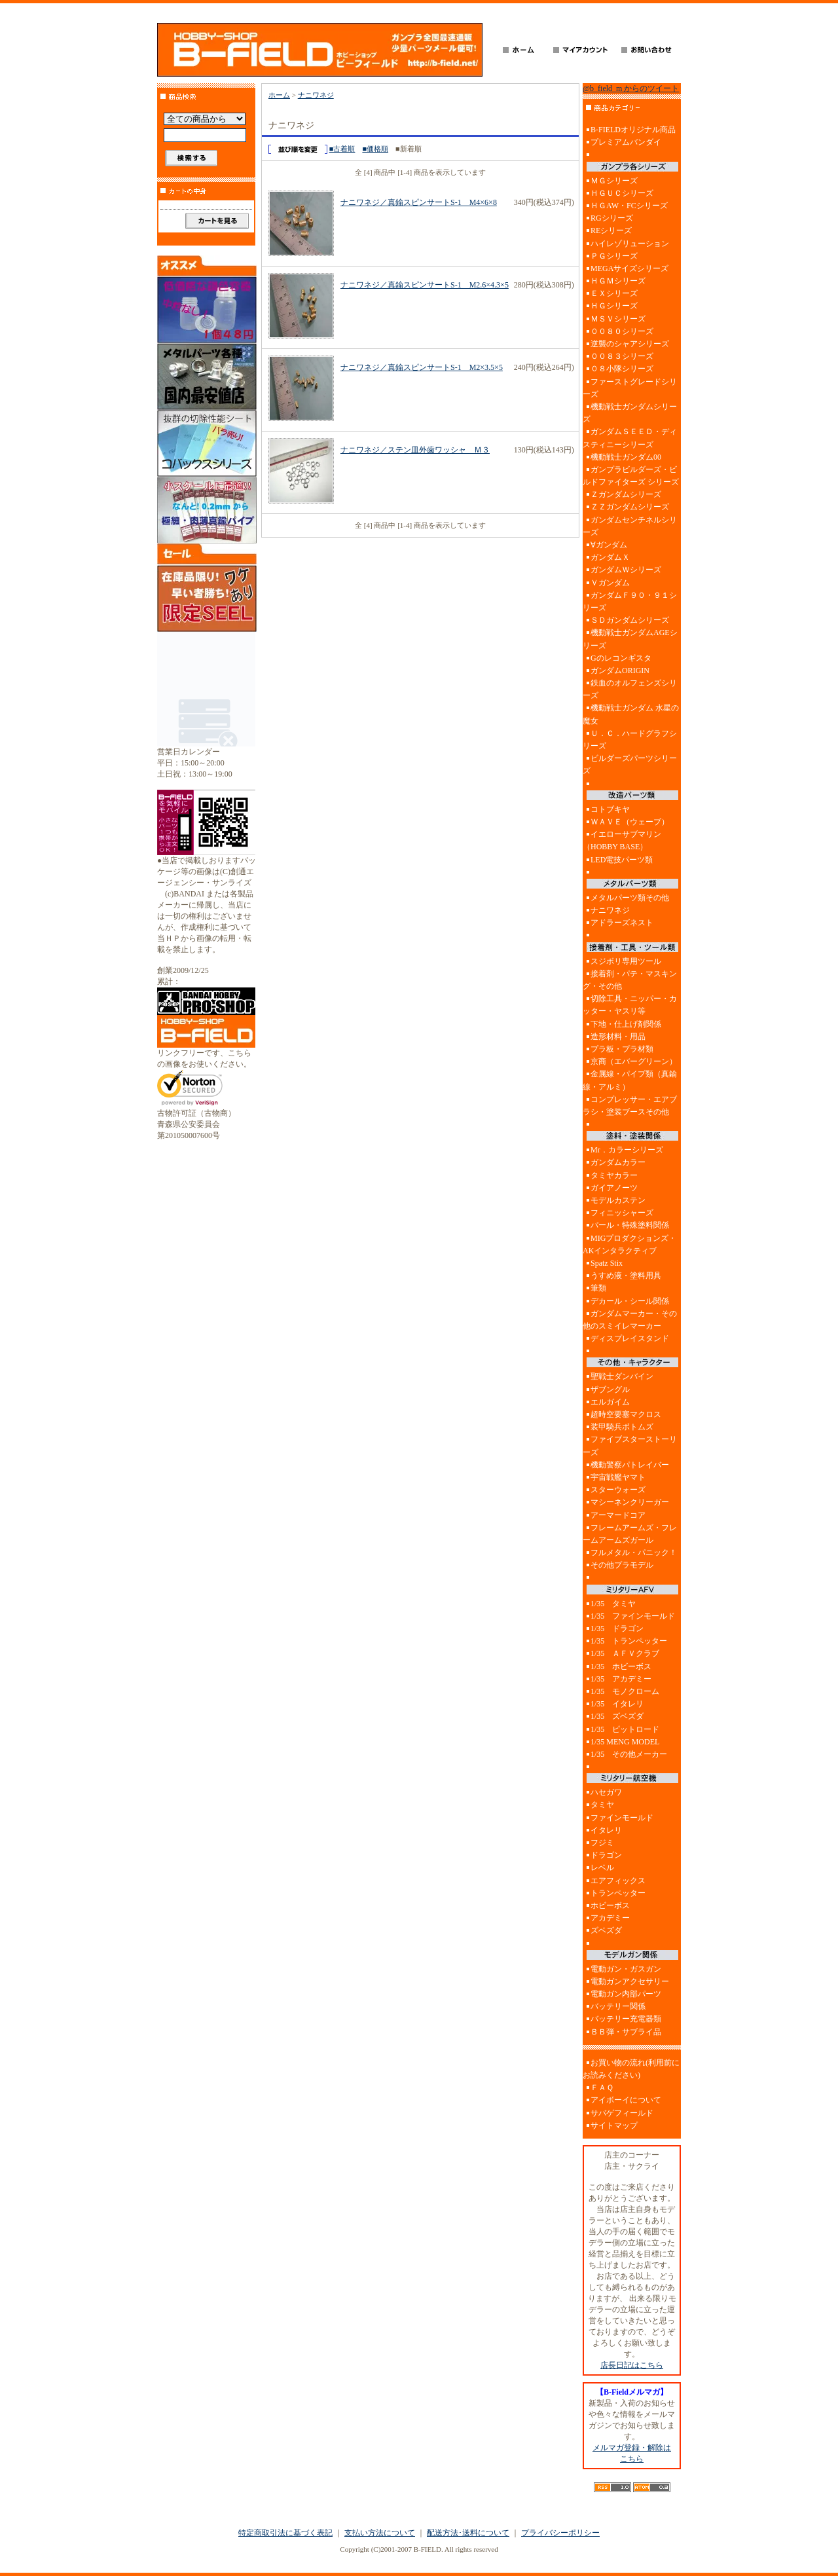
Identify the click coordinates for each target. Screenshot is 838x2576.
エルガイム (610, 1402)
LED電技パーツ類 (622, 859)
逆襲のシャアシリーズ (630, 343)
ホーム (279, 95)
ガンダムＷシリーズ (626, 569)
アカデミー (610, 1918)
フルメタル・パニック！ (634, 1552)
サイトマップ (614, 2125)
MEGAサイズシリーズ (629, 268)
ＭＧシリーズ (614, 180)
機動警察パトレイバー (630, 1464)
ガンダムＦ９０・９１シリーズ (630, 601)
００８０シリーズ (622, 331)
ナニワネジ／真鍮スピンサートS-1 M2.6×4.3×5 (424, 284)
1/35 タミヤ (613, 1603)
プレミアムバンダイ (626, 142)
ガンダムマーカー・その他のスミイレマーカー (630, 1320)
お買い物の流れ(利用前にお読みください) (631, 2069)
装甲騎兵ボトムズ (622, 1426)
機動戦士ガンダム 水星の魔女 (631, 714)
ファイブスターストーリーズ (630, 1445)
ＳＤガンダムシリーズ (630, 620)
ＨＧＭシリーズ (618, 280)
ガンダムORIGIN (620, 670)
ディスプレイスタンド (630, 1338)
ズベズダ (606, 1930)
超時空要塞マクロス (626, 1414)
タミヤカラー (614, 1175)
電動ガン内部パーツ (626, 1993)
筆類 (598, 1288)
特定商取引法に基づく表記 (285, 2532)
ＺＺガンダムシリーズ (630, 506)
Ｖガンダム (610, 582)
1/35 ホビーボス (621, 1666)
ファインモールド (622, 1817)
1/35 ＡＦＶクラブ (625, 1653)
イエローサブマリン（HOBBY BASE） (622, 840)
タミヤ (602, 1804)
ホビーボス (610, 1905)
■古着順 (342, 149)
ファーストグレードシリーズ (630, 388)
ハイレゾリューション (630, 243)
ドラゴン (606, 1855)
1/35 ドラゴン (617, 1628)
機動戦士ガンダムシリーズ (630, 413)
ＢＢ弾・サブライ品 (626, 2031)
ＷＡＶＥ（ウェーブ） (630, 821)
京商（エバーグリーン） (634, 1061)
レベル (602, 1867)
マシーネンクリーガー (630, 1502)
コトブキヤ (610, 809)
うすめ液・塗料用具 (626, 1275)
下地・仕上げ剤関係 (626, 1024)
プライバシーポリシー (560, 2532)
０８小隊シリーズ (622, 368)
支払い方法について (379, 2532)
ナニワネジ (316, 95)
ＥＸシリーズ (614, 293)
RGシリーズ (612, 218)
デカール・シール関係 (630, 1301)
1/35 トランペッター (629, 1641)
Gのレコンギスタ (621, 658)
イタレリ (606, 1830)
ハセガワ (606, 1792)
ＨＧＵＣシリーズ (622, 193)
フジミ (602, 1842)
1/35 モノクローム (625, 1691)
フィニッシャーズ (622, 1212)
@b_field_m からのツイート (631, 88)
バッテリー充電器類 (626, 2018)
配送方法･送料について (468, 2532)
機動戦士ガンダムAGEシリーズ (630, 639)
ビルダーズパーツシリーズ (630, 764)
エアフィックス (618, 1880)
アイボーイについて (626, 2100)
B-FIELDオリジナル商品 (633, 129)
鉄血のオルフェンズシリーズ (630, 689)
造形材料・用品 (618, 1036)
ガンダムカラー (618, 1162)
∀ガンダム (609, 544)
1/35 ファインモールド (633, 1616)
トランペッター (618, 1893)
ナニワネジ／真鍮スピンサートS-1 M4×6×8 (418, 202)
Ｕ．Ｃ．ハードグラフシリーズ (630, 739)
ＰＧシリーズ (614, 256)
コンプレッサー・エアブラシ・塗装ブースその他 (630, 1105)
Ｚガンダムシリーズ (626, 494)
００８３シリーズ (622, 356)
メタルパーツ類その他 (630, 897)
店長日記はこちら (631, 2365)
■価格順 (375, 149)
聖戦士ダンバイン (622, 1376)
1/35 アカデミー (621, 1679)
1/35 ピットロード (625, 1729)
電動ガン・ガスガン (626, 1969)
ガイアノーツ (614, 1187)
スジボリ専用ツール (626, 961)
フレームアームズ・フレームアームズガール (630, 1534)
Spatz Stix (607, 1263)
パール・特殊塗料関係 (630, 1225)
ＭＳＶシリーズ (618, 318)
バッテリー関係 (618, 2006)
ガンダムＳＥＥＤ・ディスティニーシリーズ (630, 438)
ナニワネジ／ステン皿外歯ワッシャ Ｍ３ (415, 449)
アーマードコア (618, 1515)
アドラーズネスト (622, 922)
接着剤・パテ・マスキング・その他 (630, 980)
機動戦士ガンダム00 (626, 457)
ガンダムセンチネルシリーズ (630, 526)
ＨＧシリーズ (614, 305)
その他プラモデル (622, 1565)
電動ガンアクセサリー (630, 1981)
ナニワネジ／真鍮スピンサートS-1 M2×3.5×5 (421, 367)
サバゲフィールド (622, 2113)
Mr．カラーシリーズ (627, 1149)
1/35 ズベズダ (617, 1716)
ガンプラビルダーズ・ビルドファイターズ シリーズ (631, 476)
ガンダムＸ (610, 557)
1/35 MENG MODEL (625, 1741)
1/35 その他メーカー (629, 1754)
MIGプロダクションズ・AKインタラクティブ (629, 1244)
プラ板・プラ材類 (622, 1049)
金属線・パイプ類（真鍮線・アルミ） (630, 1080)
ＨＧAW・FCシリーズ (629, 205)
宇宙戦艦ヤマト (618, 1477)
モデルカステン (618, 1200)
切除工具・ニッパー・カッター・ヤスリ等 (630, 1005)
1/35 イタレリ (617, 1703)
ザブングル (610, 1389)
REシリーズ (611, 230)
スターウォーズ (618, 1489)
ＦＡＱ (602, 2087)
